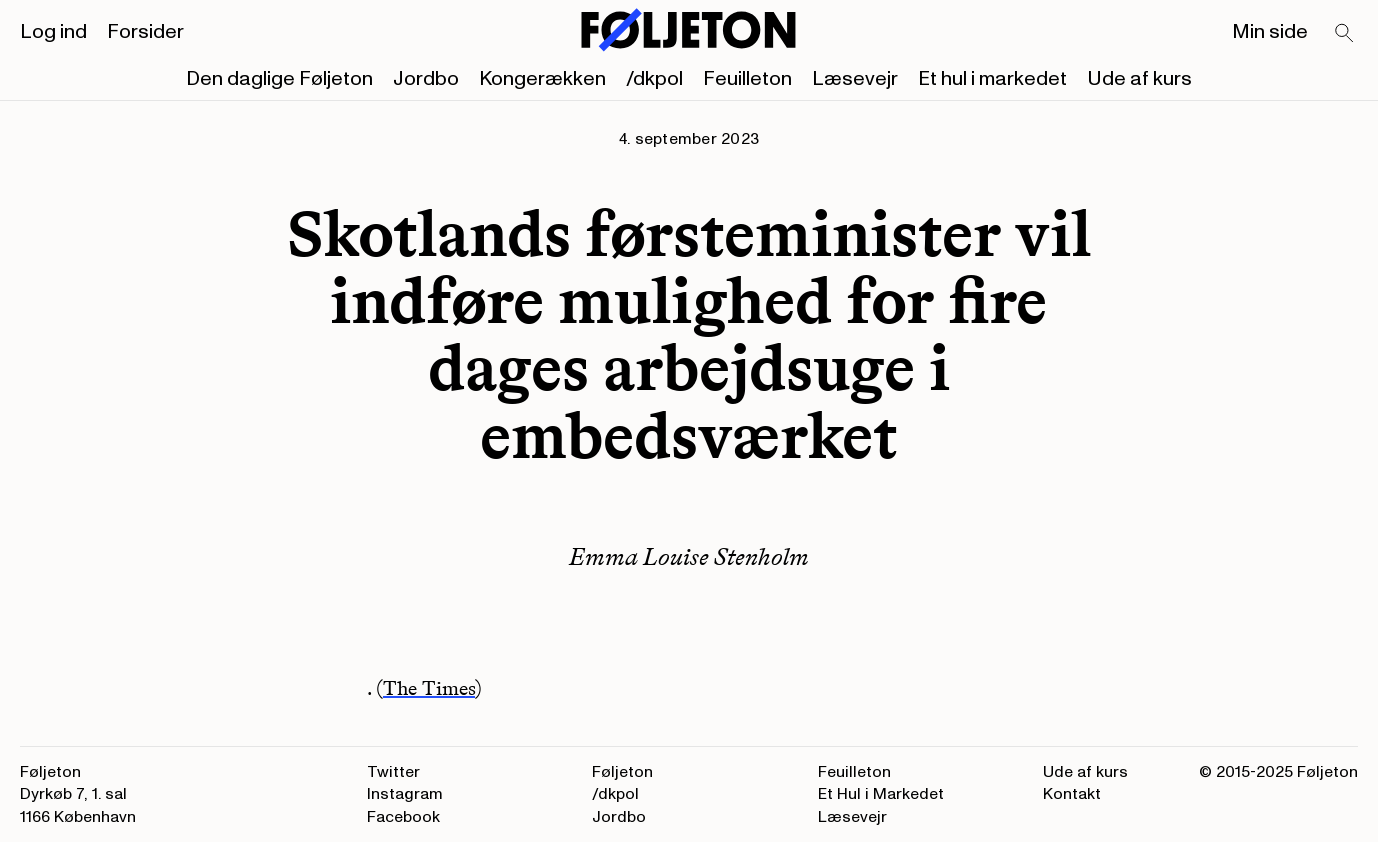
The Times (429, 688)
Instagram (405, 794)
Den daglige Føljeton (279, 79)
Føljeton (622, 772)
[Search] (1345, 34)
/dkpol (654, 79)
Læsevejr (855, 79)
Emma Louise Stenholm (689, 556)
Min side (1270, 32)
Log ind (53, 32)
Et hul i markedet (992, 79)
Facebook (403, 817)
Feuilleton (747, 79)
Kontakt (1072, 794)
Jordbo (426, 79)
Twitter (393, 772)
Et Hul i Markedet (881, 794)
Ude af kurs (1139, 79)
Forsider (145, 32)
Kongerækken (542, 79)
